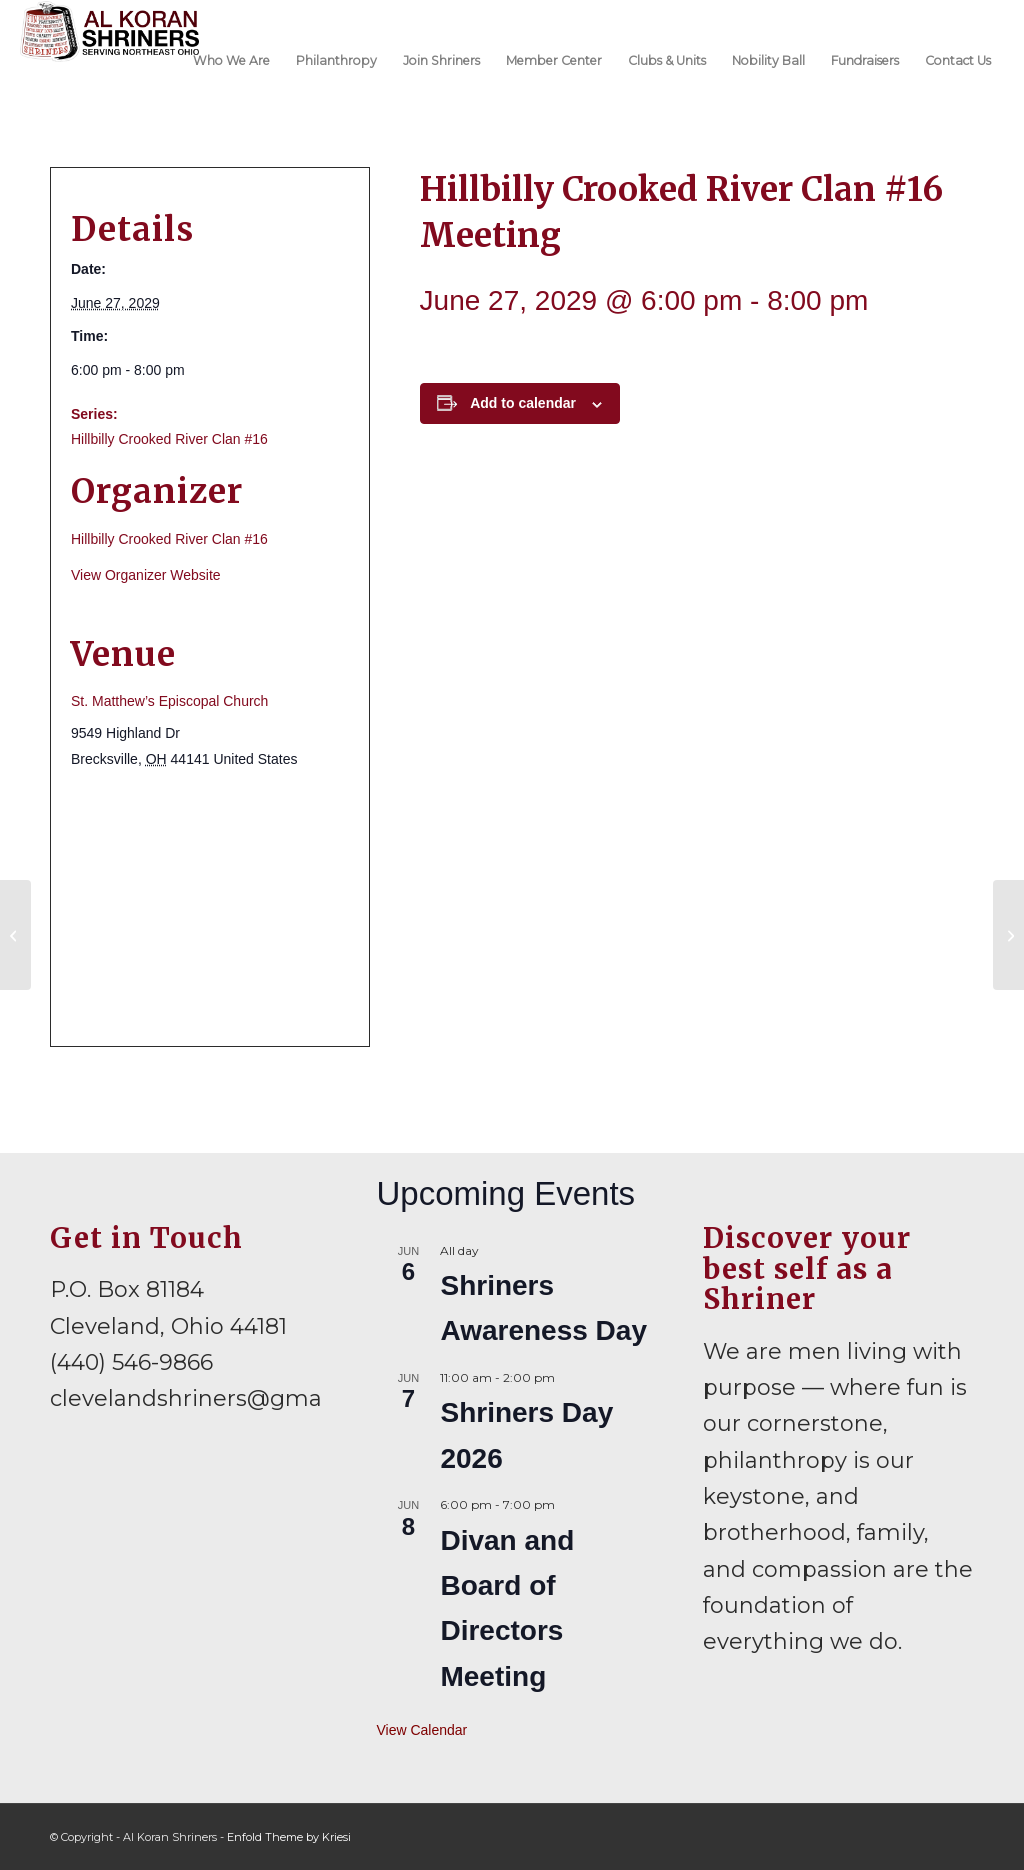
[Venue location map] (210, 907)
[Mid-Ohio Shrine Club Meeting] (1008, 935)
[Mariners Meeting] (15, 935)
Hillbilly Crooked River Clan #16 (169, 439)
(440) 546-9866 (131, 1362)
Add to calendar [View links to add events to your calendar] (523, 403)
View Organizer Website (146, 575)
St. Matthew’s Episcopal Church (169, 701)
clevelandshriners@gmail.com (219, 1398)
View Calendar (421, 1730)
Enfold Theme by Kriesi (289, 1837)
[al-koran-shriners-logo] (109, 59)
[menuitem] (231, 59)
